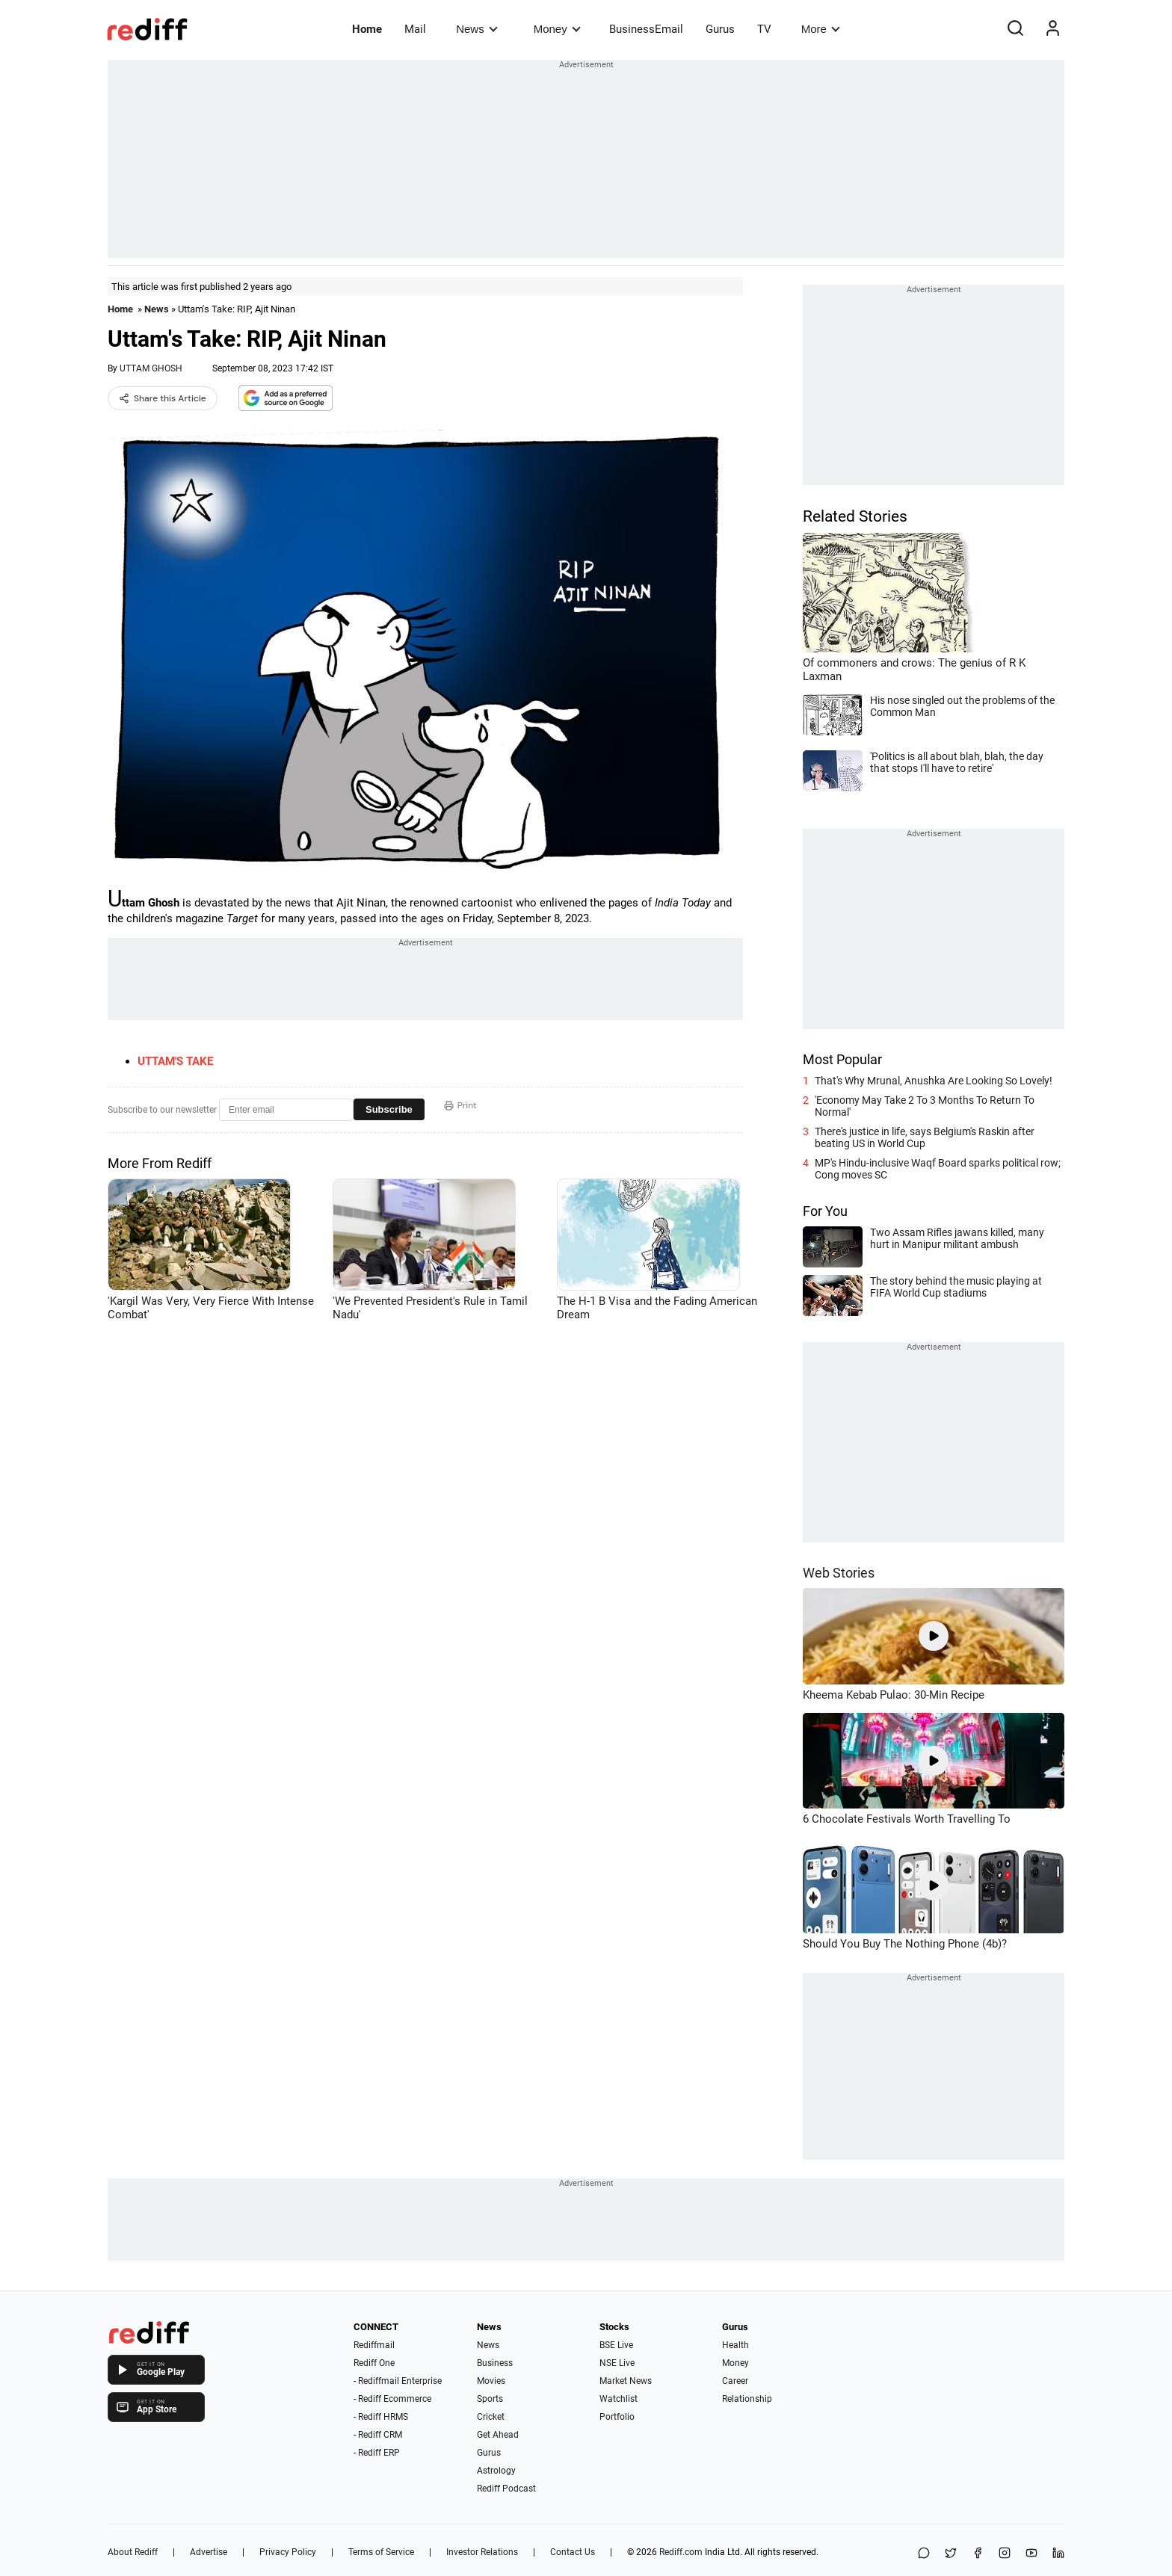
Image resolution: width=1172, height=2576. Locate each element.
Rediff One (374, 2363)
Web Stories (839, 1573)
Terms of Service (381, 2552)
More (820, 28)
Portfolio (617, 2417)
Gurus (720, 29)
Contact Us (572, 2552)
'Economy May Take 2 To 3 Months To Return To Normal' (924, 1106)
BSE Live (616, 2345)
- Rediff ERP (377, 2452)
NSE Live (617, 2363)
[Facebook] (978, 2554)
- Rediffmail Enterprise (398, 2381)
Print (460, 1105)
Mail (415, 29)
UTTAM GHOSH (151, 368)
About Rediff (133, 2552)
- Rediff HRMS (381, 2417)
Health (735, 2345)
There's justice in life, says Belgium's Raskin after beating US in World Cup (924, 1137)
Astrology (496, 2470)
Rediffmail (374, 2345)
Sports (490, 2399)
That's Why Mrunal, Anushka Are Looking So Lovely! (933, 1081)
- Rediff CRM (378, 2435)
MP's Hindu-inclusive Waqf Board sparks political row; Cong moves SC (938, 1169)
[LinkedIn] (1058, 2554)
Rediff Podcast (506, 2488)
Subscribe (389, 1109)
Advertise (208, 2552)
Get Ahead (498, 2435)
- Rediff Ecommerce (392, 2399)
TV (764, 29)
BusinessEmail (646, 29)
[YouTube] (1031, 2554)
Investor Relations (482, 2552)
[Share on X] (951, 2554)
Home (367, 29)
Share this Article (162, 398)
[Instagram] (1005, 2554)
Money (557, 28)
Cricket (491, 2417)
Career (735, 2381)
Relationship (747, 2399)
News (476, 28)
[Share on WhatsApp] (924, 2554)
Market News (625, 2381)
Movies (491, 2381)
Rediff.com (681, 2552)
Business (495, 2363)
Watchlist (618, 2399)
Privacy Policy (287, 2552)
